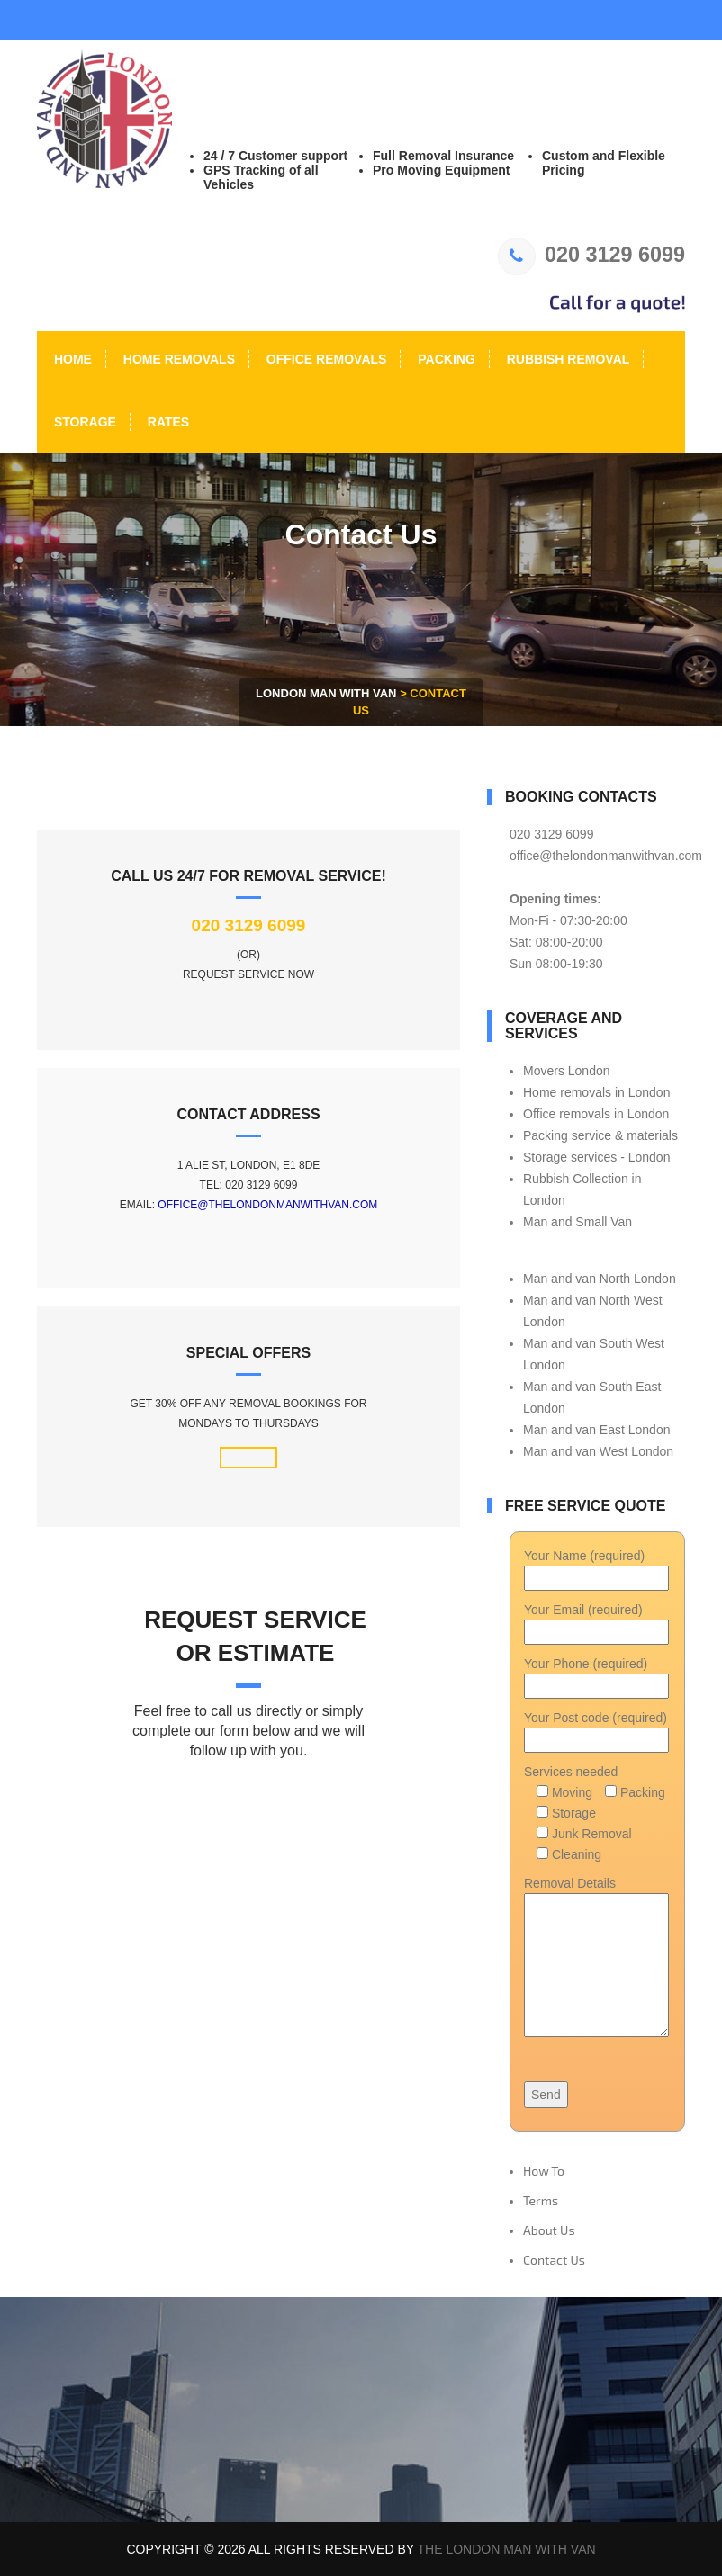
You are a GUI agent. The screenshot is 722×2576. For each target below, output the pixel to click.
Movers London (566, 1071)
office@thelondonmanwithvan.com (267, 1204)
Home (71, 359)
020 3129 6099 (591, 254)
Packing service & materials (600, 1135)
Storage (83, 422)
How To (543, 2170)
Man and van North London (599, 1278)
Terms (540, 2200)
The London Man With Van (507, 2549)
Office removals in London (596, 1114)
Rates (166, 422)
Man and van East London (596, 1430)
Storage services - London (596, 1157)
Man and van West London (598, 1451)
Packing (444, 359)
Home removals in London (596, 1092)
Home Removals (177, 359)
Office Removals (324, 359)
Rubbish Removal (566, 359)
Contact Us (554, 2259)
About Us (549, 2230)
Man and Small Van (577, 1222)
